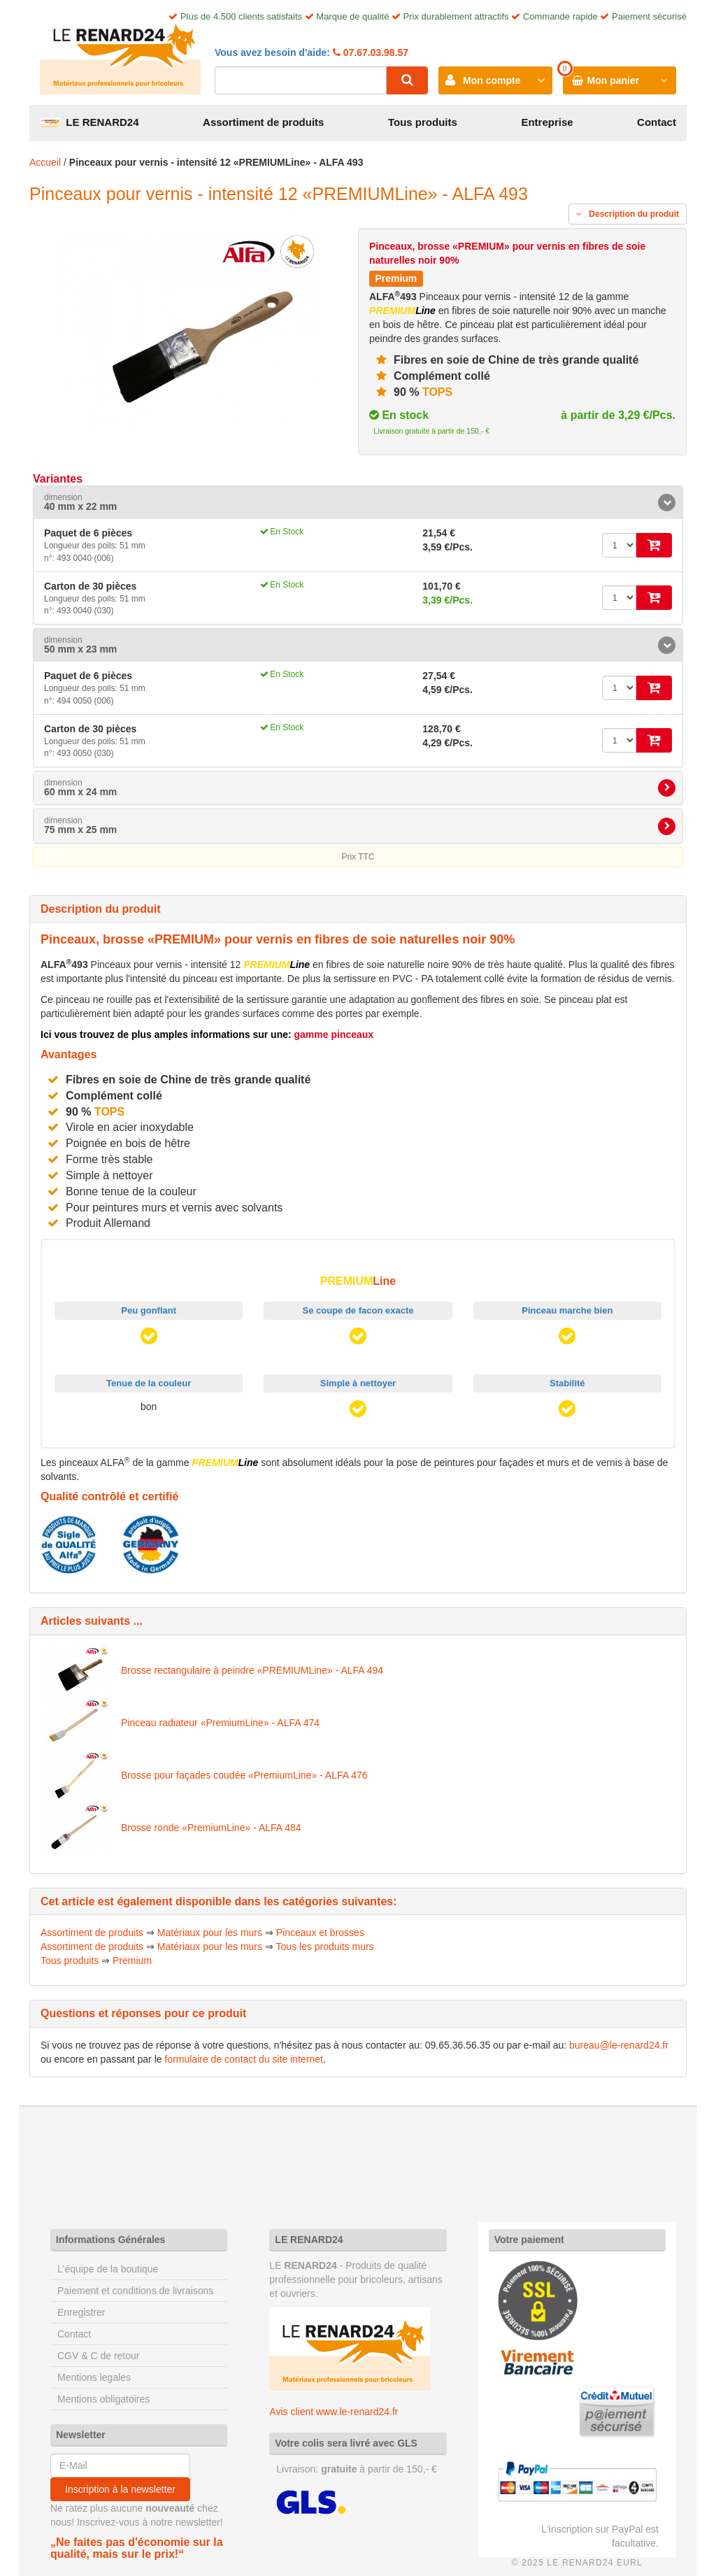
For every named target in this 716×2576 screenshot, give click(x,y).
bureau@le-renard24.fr (618, 2045)
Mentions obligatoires (103, 2399)
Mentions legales (94, 2377)
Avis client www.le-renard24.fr (333, 2411)
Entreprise (547, 122)
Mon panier (613, 80)
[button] (358, 502)
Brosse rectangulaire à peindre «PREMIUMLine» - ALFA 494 (252, 1670)
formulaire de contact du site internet (243, 2059)
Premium (132, 1960)
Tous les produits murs (325, 1946)
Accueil (45, 162)
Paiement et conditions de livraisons (135, 2290)
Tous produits (422, 122)
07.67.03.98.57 (374, 52)
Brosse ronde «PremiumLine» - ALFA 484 (211, 1827)
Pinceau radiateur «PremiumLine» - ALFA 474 (220, 1722)
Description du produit (627, 214)
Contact (656, 122)
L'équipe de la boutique (107, 2269)
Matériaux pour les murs (209, 1932)
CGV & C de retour (98, 2355)
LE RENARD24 (89, 122)
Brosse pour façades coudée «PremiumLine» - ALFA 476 (244, 1775)
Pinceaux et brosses (320, 1932)
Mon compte (491, 80)
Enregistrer (81, 2312)
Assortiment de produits (263, 122)
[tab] (358, 502)
